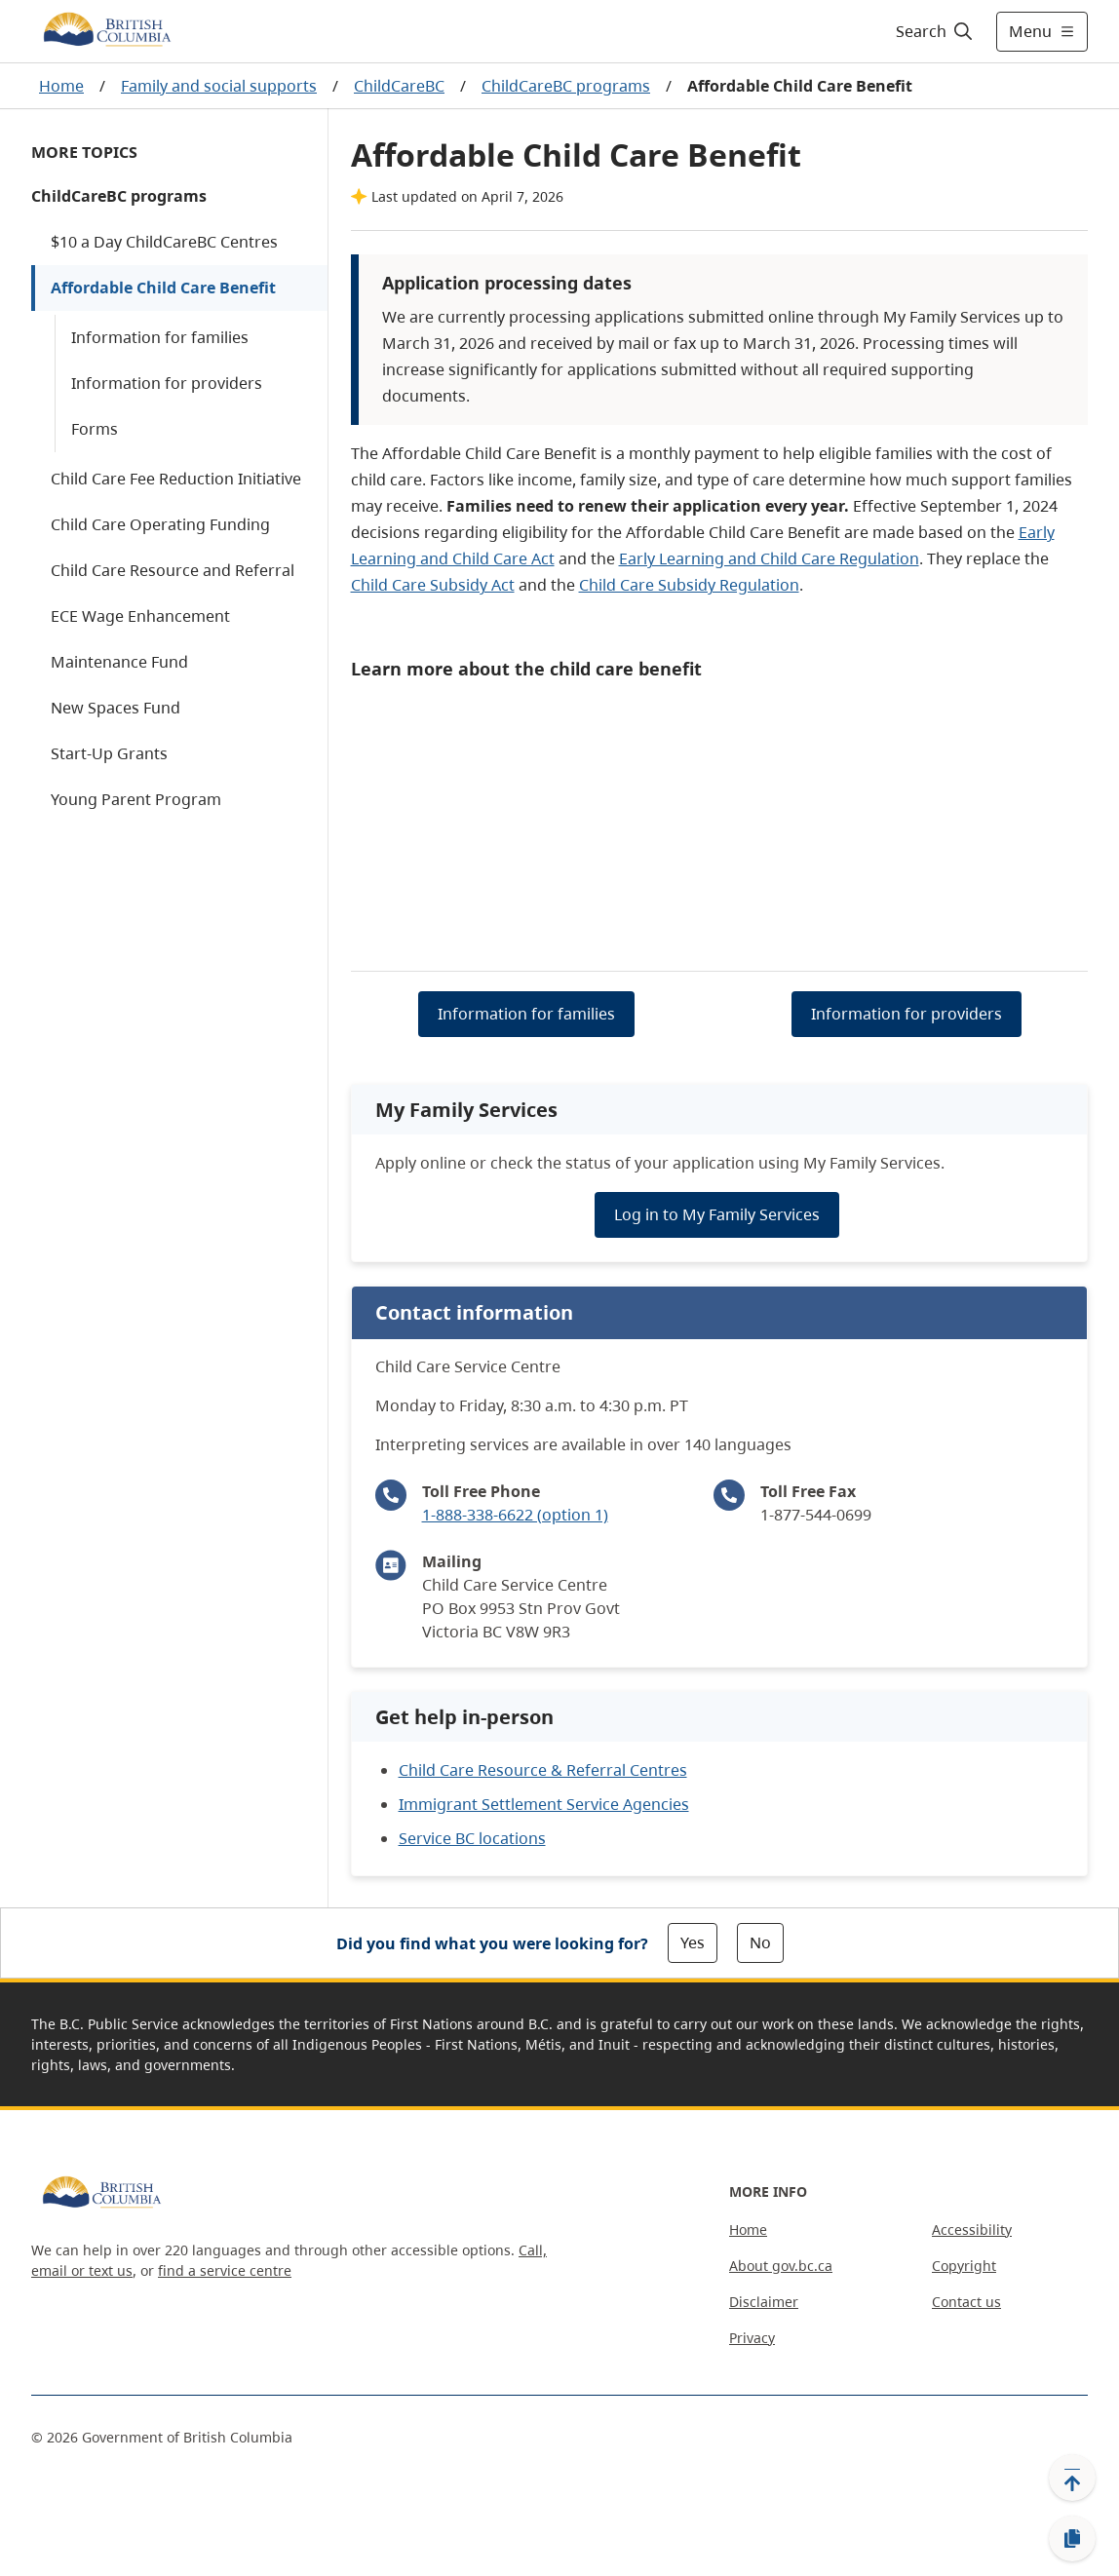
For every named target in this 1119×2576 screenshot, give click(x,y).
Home (61, 85)
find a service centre (224, 2270)
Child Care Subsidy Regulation (689, 585)
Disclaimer (763, 2301)
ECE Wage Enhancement (140, 616)
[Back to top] (1072, 2477)
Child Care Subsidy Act (433, 585)
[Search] (935, 31)
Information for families (160, 337)
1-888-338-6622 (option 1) (515, 1514)
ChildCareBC (399, 85)
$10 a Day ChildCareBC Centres (164, 241)
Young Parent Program (136, 799)
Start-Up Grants (109, 753)
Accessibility (972, 2229)
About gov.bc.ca (780, 2265)
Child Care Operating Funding (160, 524)
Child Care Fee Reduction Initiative (176, 478)
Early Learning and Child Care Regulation (769, 558)
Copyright (964, 2265)
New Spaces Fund (115, 707)
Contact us (966, 2301)
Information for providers (166, 383)
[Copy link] (1072, 2539)
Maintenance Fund (119, 662)
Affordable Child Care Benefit (163, 287)
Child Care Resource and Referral (172, 570)
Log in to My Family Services (717, 1214)
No (760, 1942)
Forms (94, 429)
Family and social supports (219, 85)
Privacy (752, 2337)
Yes (692, 1942)
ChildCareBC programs (566, 85)
